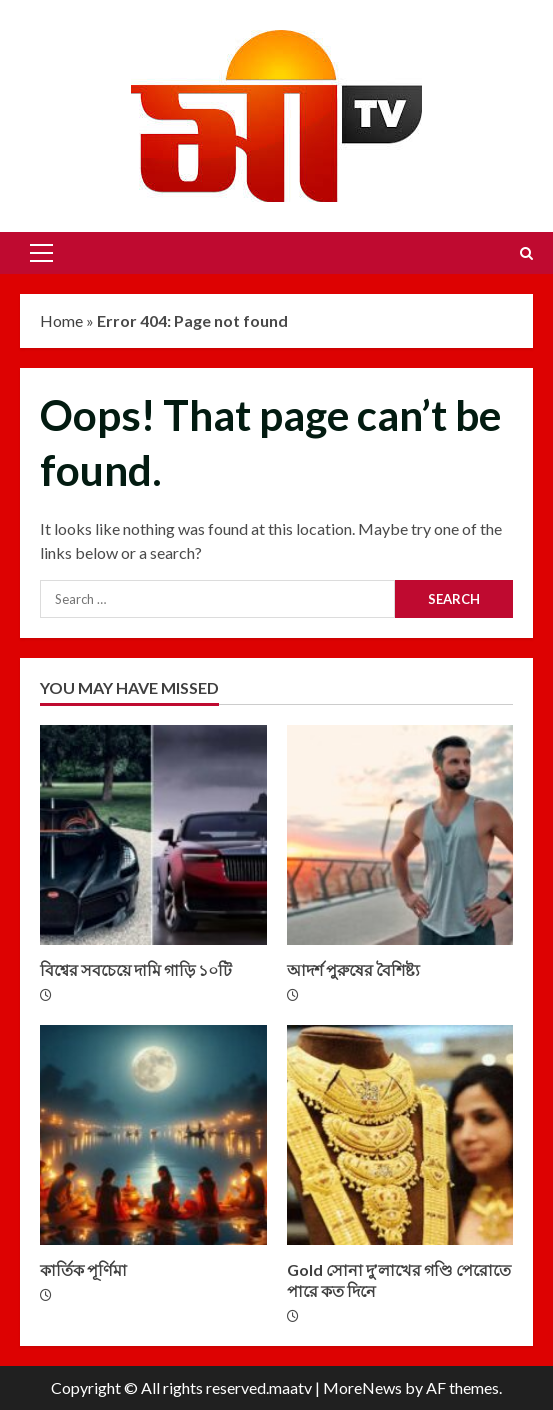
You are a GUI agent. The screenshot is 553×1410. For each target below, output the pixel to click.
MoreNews (362, 1387)
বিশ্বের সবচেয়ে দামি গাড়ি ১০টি (153, 835)
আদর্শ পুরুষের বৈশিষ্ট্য (400, 835)
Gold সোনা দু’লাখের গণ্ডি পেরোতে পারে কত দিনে (400, 1135)
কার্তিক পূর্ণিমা (153, 1135)
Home (61, 320)
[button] (41, 253)
